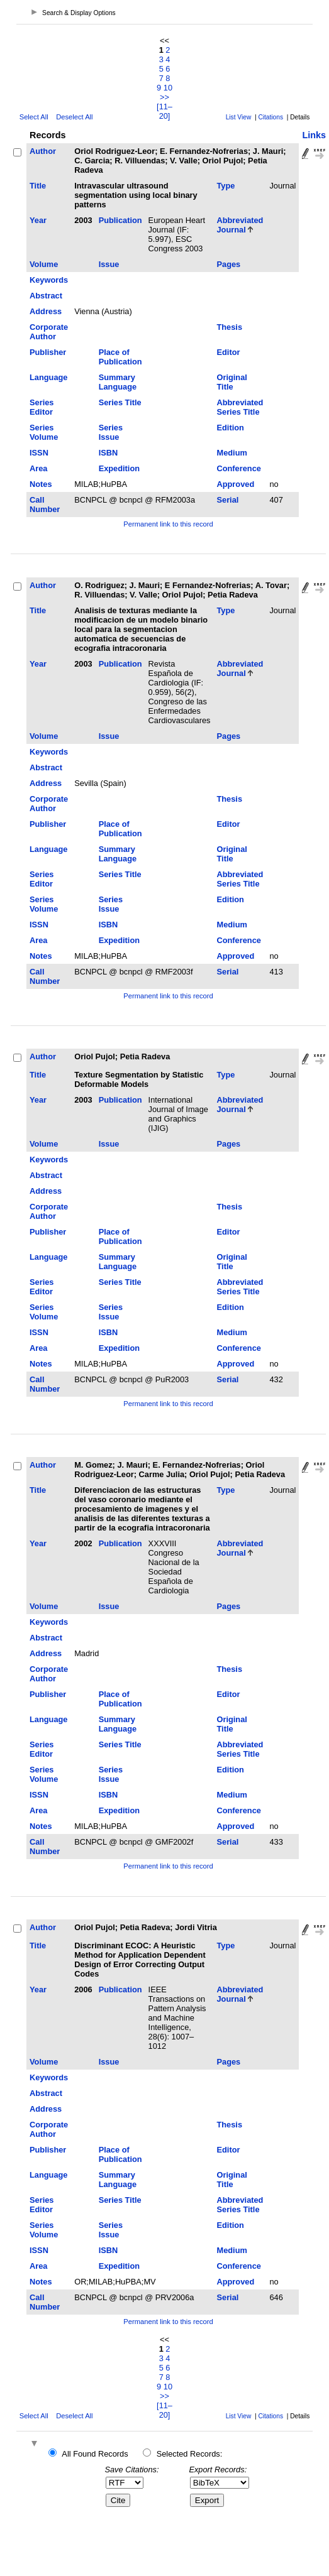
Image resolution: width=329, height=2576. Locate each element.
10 (168, 87)
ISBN (108, 452)
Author (43, 151)
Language (48, 377)
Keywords (49, 280)
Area (38, 468)
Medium (231, 452)
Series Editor (41, 407)
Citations (270, 117)
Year (38, 220)
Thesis (229, 327)
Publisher (48, 352)
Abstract (46, 295)
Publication (120, 220)
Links (314, 135)
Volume (44, 264)
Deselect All (74, 117)
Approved (235, 484)
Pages (228, 264)
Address (46, 311)
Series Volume (44, 432)
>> (164, 97)
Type (225, 185)
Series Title (120, 402)
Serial (227, 500)
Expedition (119, 468)
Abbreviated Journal (239, 225)
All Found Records (95, 2454)
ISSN (39, 452)
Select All (34, 117)
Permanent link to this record (168, 524)
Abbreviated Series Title (239, 407)
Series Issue (111, 432)
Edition (229, 427)
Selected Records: (190, 2454)
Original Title (231, 382)
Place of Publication (120, 356)
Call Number (45, 504)
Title (38, 185)
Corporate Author (49, 331)
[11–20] (164, 111)
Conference (238, 468)
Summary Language (118, 382)
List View (239, 117)
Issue (109, 264)
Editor (228, 352)
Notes (41, 484)
